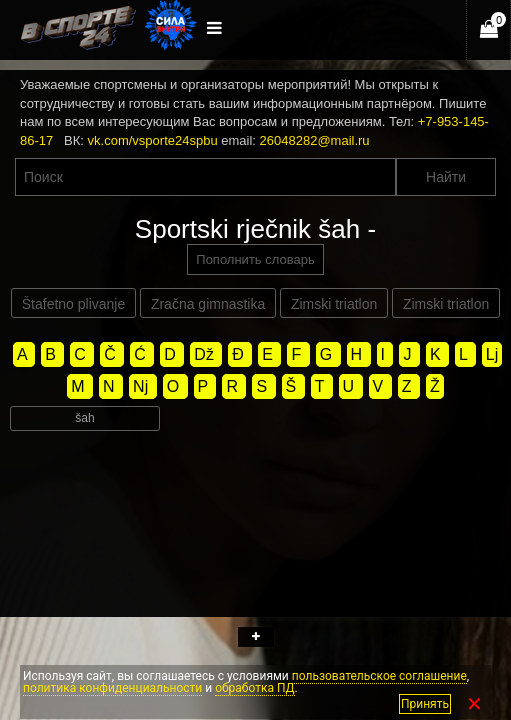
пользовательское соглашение (379, 676)
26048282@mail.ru (315, 140)
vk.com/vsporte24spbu (153, 140)
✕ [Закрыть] (474, 704)
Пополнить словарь (255, 259)
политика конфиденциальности (112, 688)
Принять (425, 704)
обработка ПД (254, 688)
